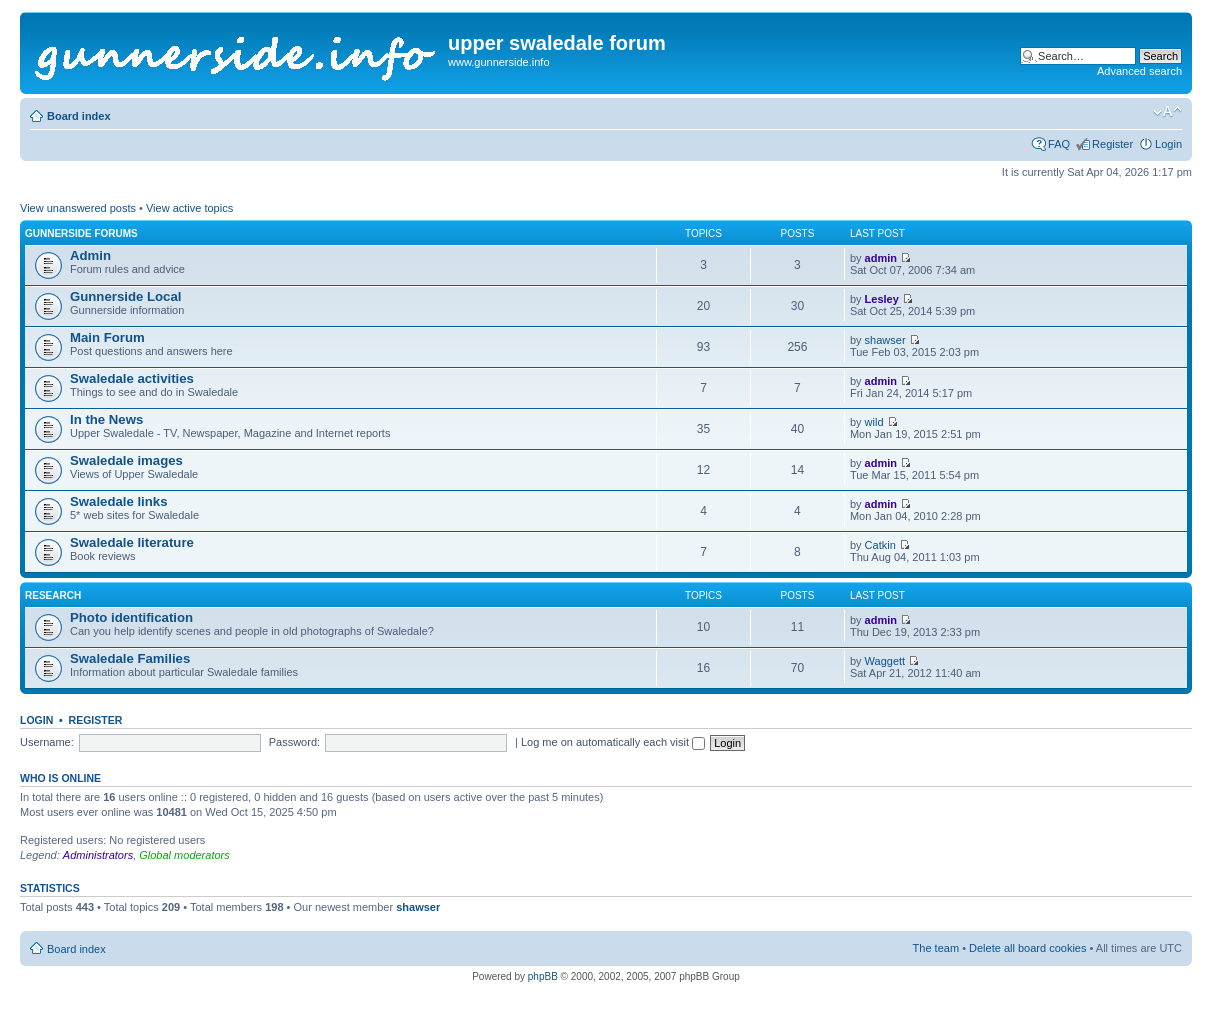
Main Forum (107, 337)
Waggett (885, 661)
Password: (294, 742)
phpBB (543, 976)
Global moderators (184, 855)
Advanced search (1139, 71)
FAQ (1059, 144)
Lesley (882, 299)
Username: (47, 742)
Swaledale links (119, 501)
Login (1168, 144)
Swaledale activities (132, 378)
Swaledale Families (130, 658)
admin (881, 258)
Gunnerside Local (125, 296)
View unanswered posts (78, 208)
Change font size (1167, 112)
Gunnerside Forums (81, 233)
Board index (79, 116)
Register (1112, 144)
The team (936, 948)
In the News (106, 419)
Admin (90, 255)
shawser (885, 340)
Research (53, 595)
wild (874, 422)
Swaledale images (126, 460)
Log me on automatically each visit (613, 742)
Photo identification (131, 617)
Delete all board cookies (1027, 948)
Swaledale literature (132, 542)
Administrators (98, 855)
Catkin (880, 545)
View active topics (189, 208)
